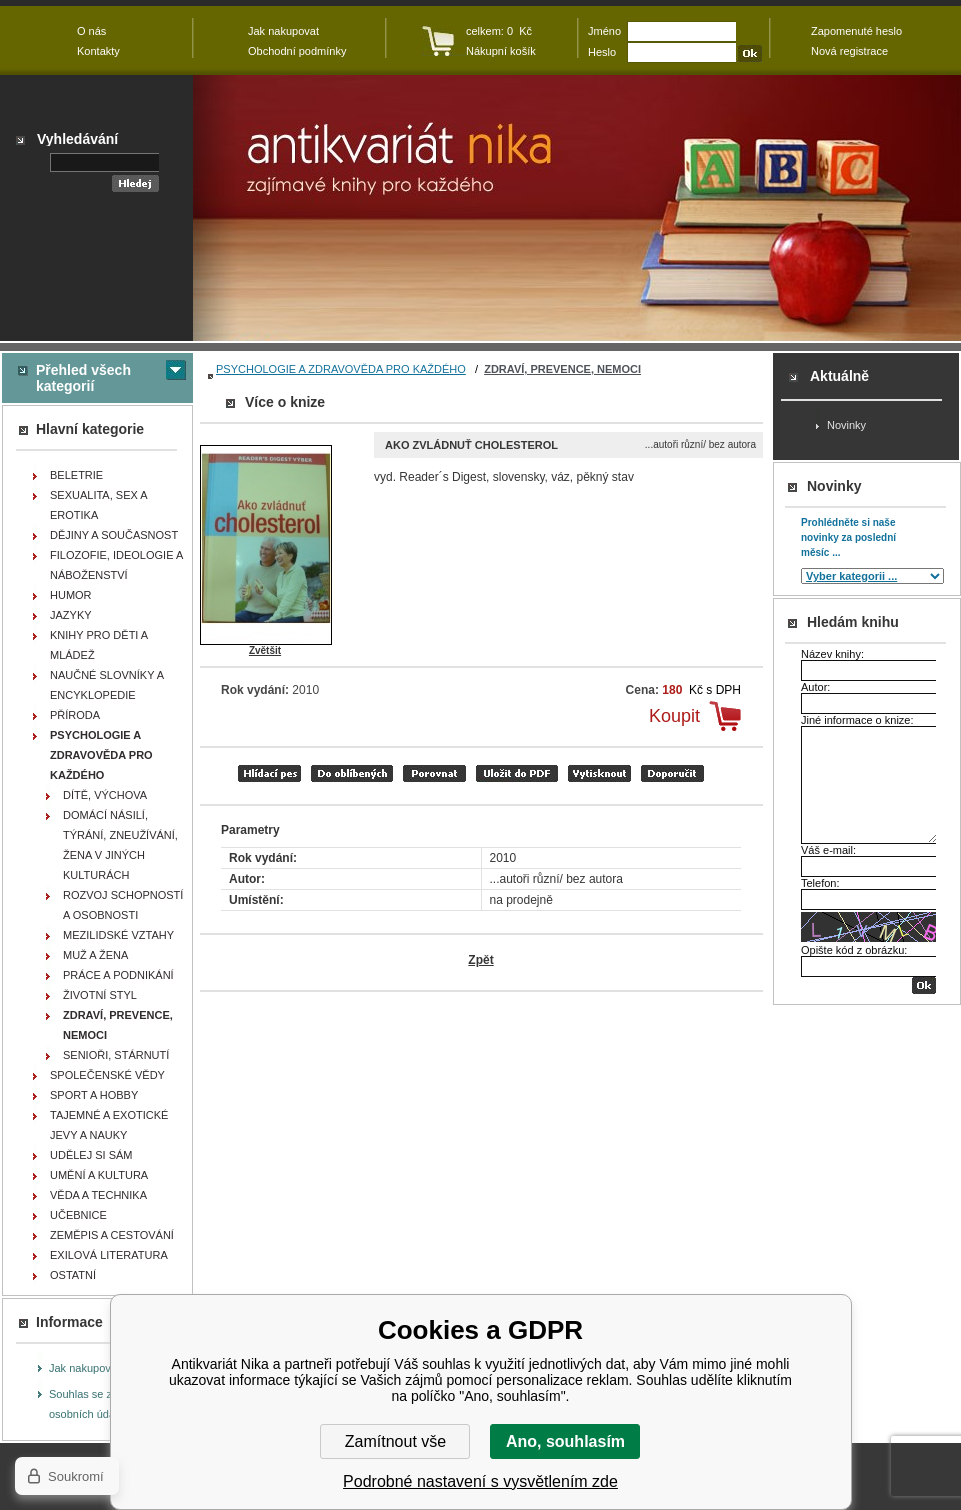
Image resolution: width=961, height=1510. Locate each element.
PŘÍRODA (75, 715)
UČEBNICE (78, 1215)
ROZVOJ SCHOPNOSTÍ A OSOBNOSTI (123, 905)
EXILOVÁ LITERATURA (109, 1255)
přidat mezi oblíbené (352, 773)
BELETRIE (76, 475)
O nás (91, 31)
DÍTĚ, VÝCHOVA (105, 795)
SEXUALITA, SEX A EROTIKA (99, 505)
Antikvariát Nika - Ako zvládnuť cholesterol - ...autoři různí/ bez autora (577, 208)
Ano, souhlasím (565, 1441)
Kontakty (98, 51)
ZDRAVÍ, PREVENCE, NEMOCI (562, 369)
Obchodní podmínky (297, 51)
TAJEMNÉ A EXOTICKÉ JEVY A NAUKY (109, 1125)
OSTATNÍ (73, 1275)
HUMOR (71, 595)
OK (924, 985)
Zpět (480, 960)
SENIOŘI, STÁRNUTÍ (116, 1055)
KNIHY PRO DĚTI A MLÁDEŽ (99, 645)
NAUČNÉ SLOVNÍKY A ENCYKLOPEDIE (107, 685)
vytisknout (599, 773)
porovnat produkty (434, 773)
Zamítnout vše (395, 1441)
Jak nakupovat (84, 1368)
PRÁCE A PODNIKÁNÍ (118, 975)
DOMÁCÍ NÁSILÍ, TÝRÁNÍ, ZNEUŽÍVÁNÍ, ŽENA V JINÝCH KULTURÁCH (120, 845)
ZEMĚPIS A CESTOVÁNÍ (112, 1235)
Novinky (846, 425)
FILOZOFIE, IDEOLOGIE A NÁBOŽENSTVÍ (116, 565)
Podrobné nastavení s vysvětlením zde (480, 1481)
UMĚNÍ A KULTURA (99, 1175)
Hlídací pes (269, 773)
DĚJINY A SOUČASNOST (114, 535)
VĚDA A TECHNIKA (98, 1195)
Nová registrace (849, 51)
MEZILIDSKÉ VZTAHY (118, 935)
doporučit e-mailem (672, 773)
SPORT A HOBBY (94, 1095)
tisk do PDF (517, 773)
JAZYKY (71, 615)
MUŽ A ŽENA (95, 955)
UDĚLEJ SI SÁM (91, 1155)
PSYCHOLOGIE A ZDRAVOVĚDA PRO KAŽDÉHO (341, 369)
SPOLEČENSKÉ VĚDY (107, 1075)
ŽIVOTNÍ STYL (100, 995)
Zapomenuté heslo (856, 31)
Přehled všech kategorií (83, 378)
